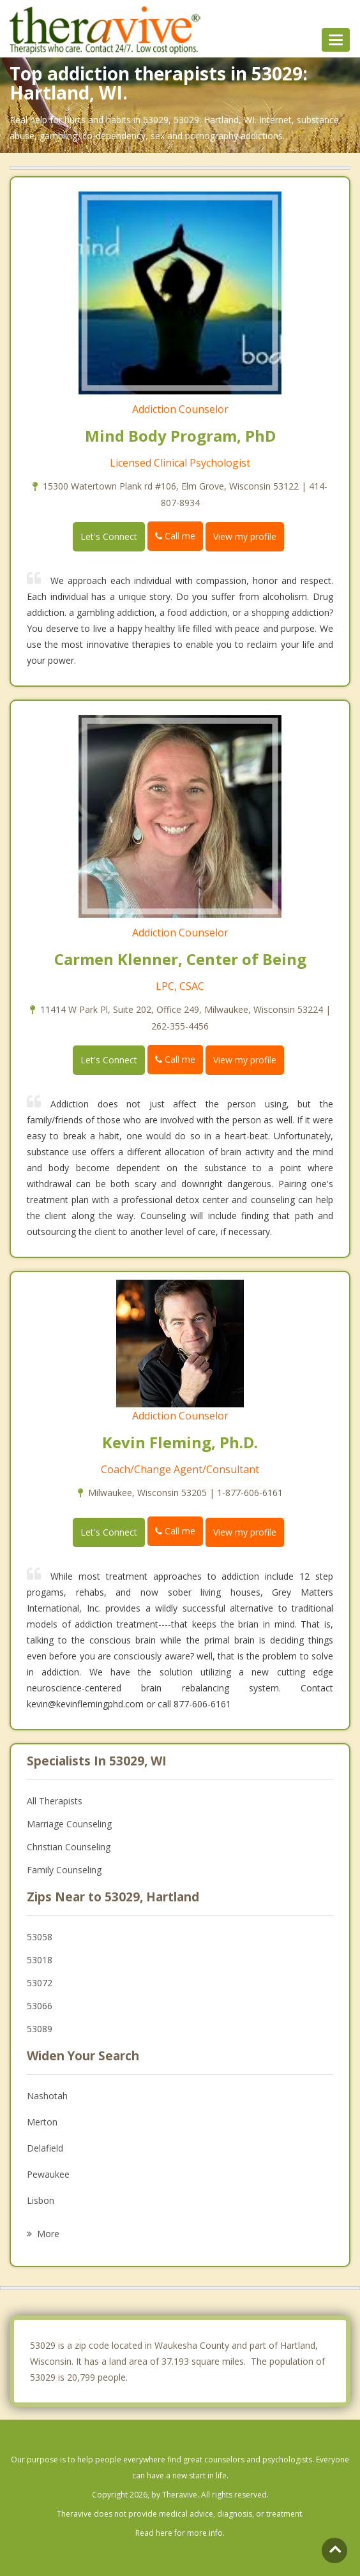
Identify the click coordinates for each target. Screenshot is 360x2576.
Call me (175, 536)
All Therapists (54, 1801)
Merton (42, 2122)
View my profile (244, 536)
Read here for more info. (180, 2532)
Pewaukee (48, 2174)
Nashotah (47, 2096)
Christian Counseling (68, 1847)
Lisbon (40, 2200)
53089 (39, 2029)
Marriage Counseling (69, 1824)
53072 (39, 1983)
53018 (39, 1960)
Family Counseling (64, 1870)
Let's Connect (108, 536)
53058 (39, 1937)
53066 (39, 2006)
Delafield (45, 2148)
